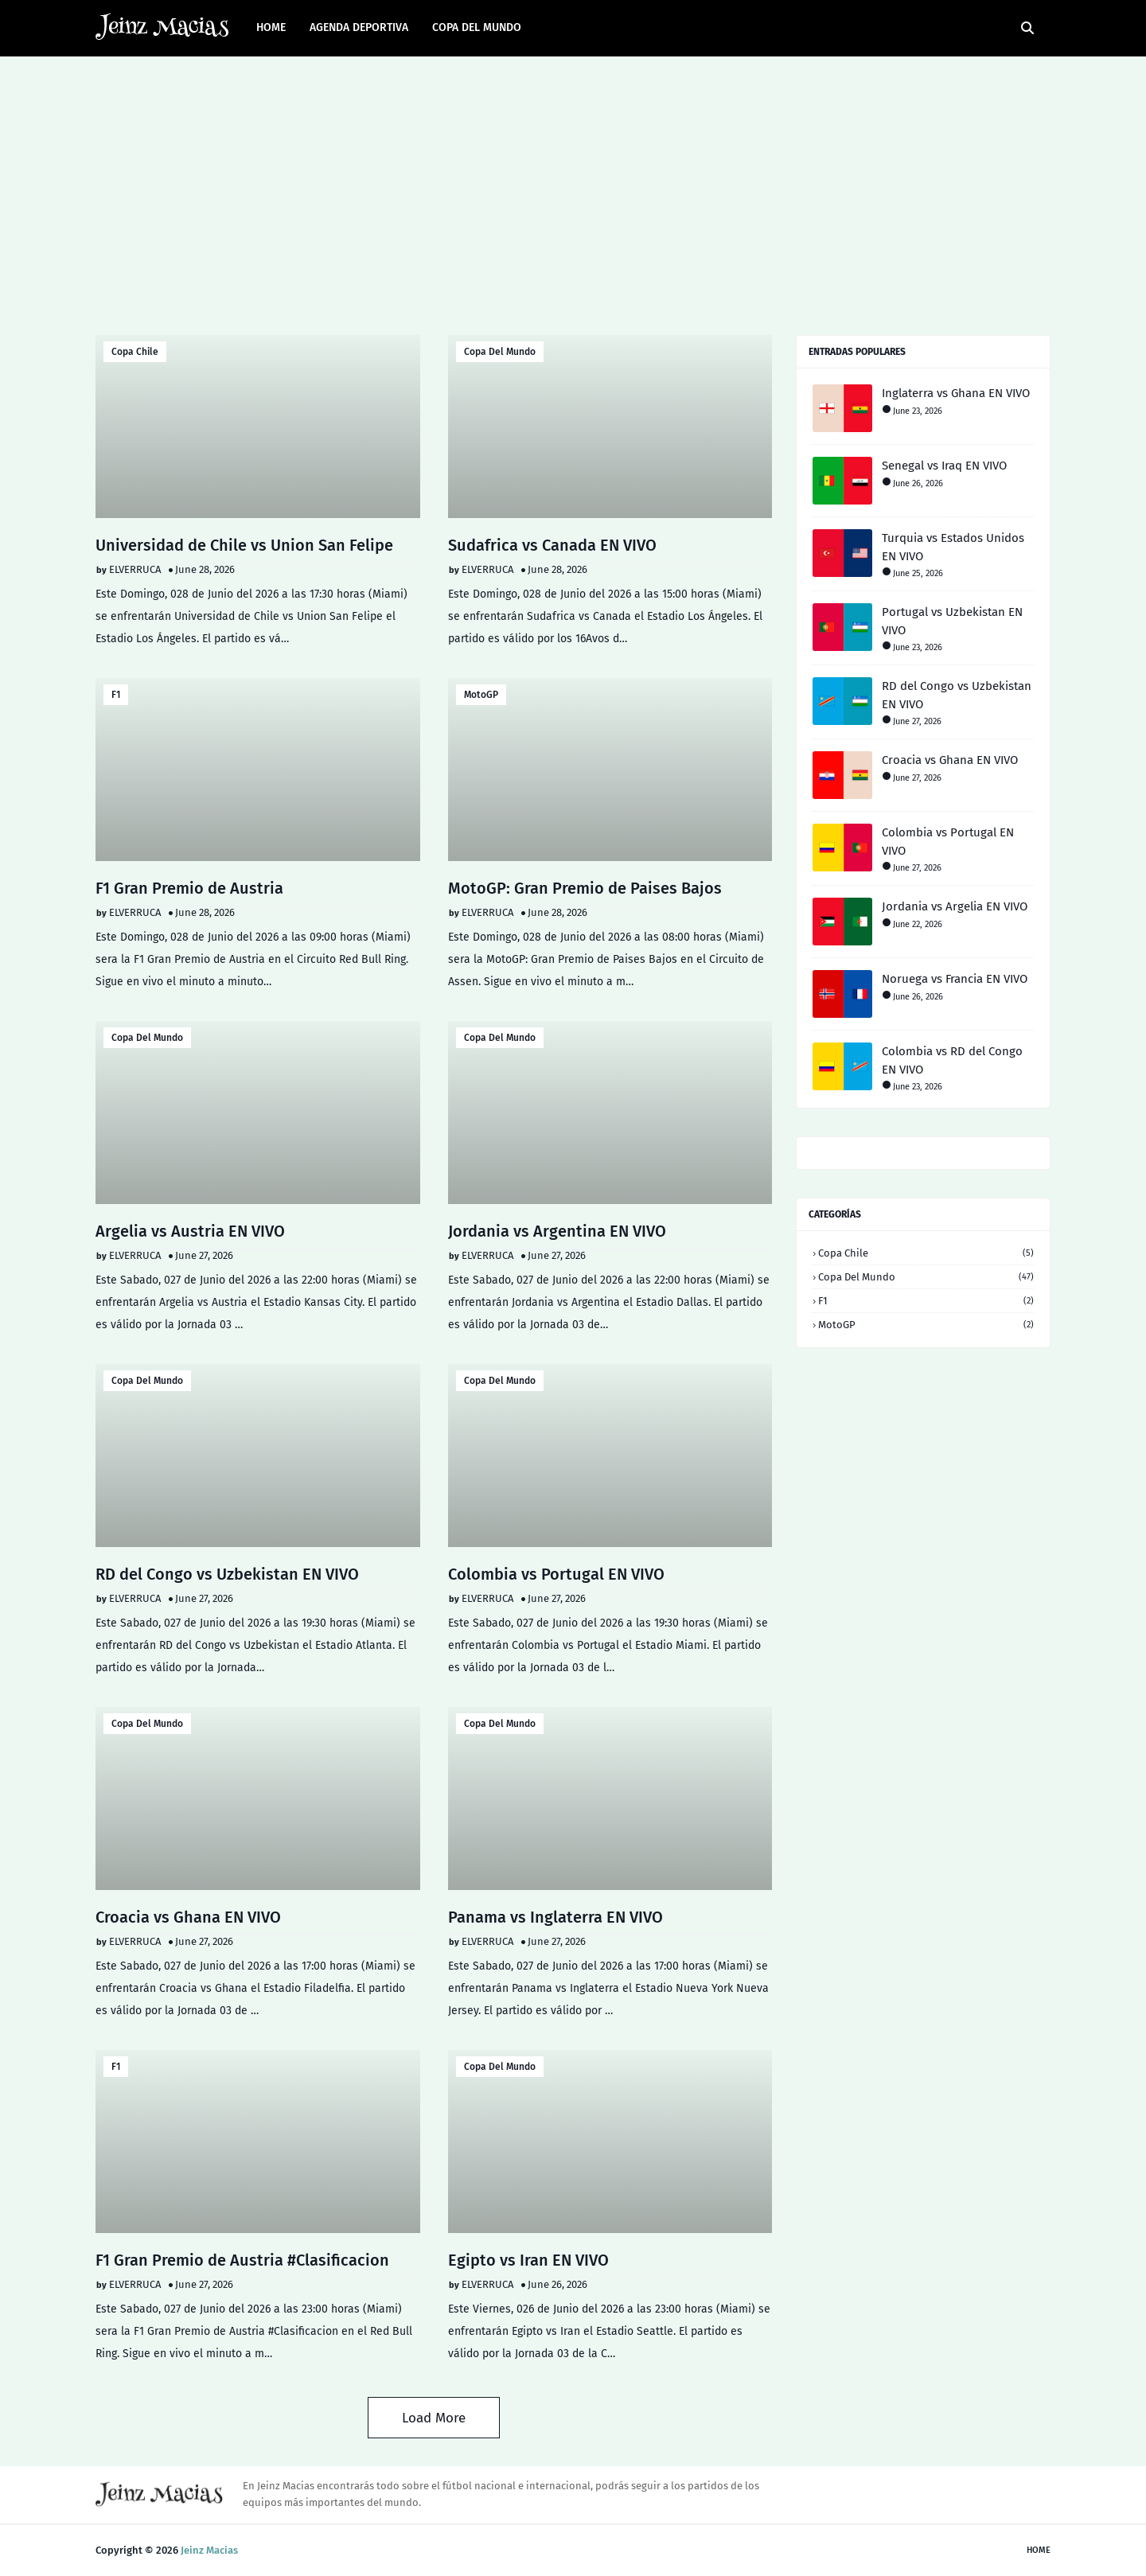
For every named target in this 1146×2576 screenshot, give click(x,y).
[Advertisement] (573, 191)
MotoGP (481, 694)
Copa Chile (134, 351)
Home (1038, 2550)
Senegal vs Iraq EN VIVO (944, 465)
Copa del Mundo (500, 351)
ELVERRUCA (135, 569)
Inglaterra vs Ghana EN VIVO (956, 393)
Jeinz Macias (209, 2550)
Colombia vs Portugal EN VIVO (556, 1574)
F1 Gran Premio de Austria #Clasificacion (242, 2260)
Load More (434, 2418)
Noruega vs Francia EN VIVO (954, 979)
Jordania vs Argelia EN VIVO (954, 906)
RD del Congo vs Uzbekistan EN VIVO (227, 1574)
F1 (115, 694)
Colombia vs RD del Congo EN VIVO (952, 1060)
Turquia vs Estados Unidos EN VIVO (953, 547)
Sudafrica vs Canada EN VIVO (552, 545)
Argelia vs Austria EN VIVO (190, 1231)
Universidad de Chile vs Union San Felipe (244, 545)
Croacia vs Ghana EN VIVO (188, 1917)
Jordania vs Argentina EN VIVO (557, 1231)
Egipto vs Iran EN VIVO (528, 2260)
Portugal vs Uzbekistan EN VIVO (952, 621)
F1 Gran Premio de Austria (189, 888)
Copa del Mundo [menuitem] (476, 27)
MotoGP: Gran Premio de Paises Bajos (585, 888)
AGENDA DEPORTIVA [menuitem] (359, 27)
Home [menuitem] (271, 27)
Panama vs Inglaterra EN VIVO (555, 1917)
